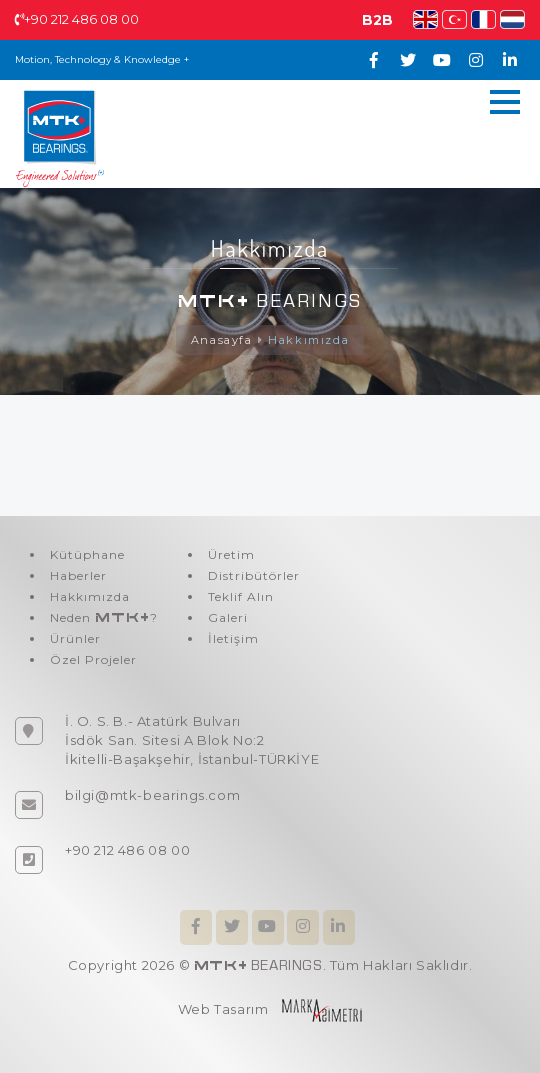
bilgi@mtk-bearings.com (152, 795)
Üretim (231, 554)
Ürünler (75, 638)
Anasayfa (222, 340)
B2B (377, 20)
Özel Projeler (93, 659)
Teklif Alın (241, 596)
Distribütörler (254, 575)
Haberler (78, 575)
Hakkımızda (308, 340)
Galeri (228, 617)
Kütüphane (87, 554)
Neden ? (104, 617)
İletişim (233, 638)
